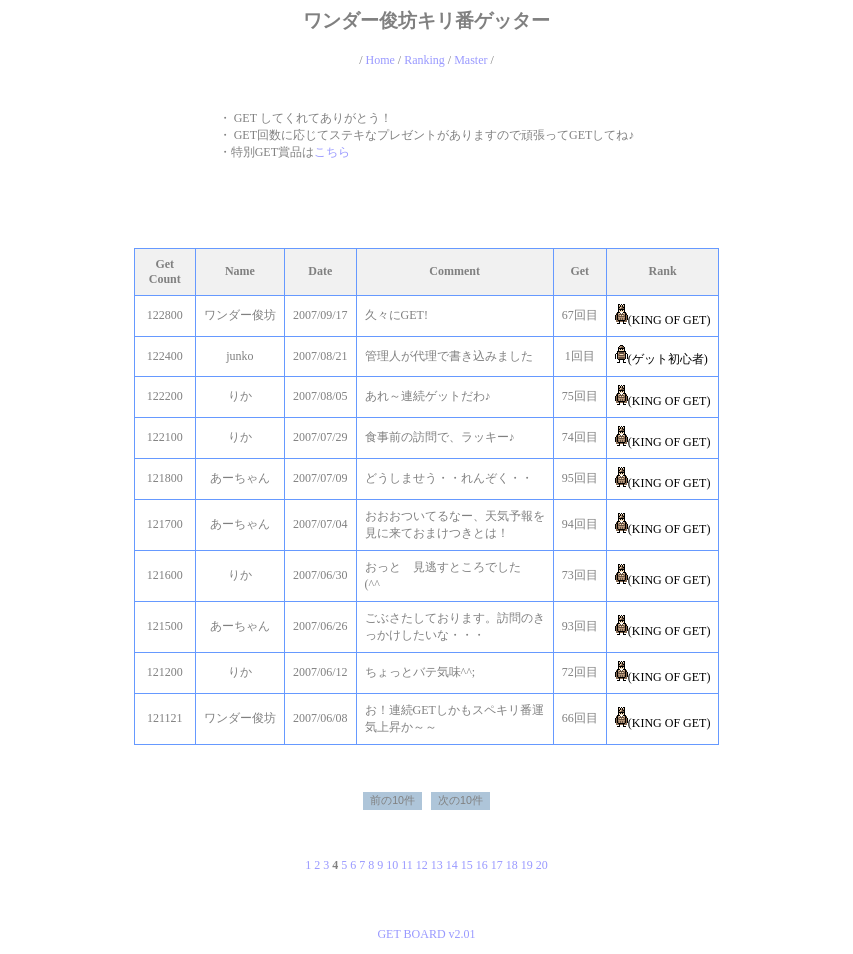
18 (512, 865)
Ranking (424, 60)
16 (482, 865)
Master (470, 60)
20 (542, 865)
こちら (332, 152)
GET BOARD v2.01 (426, 934)
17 (497, 865)
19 (527, 865)
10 (392, 865)
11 (407, 865)
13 (437, 865)
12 (422, 865)
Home (379, 60)
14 (452, 865)
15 (467, 865)
